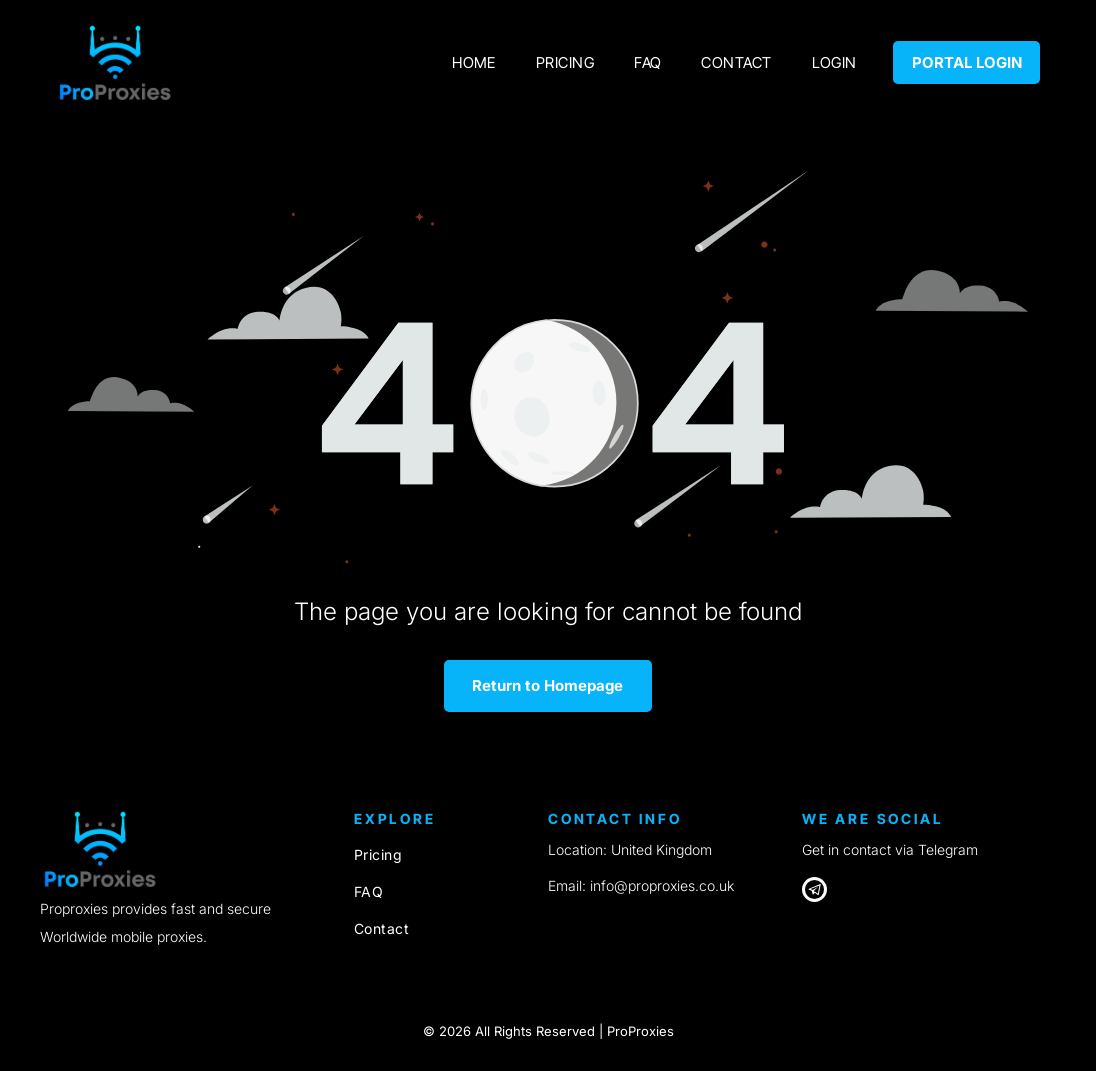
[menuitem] (474, 62)
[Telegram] (814, 892)
